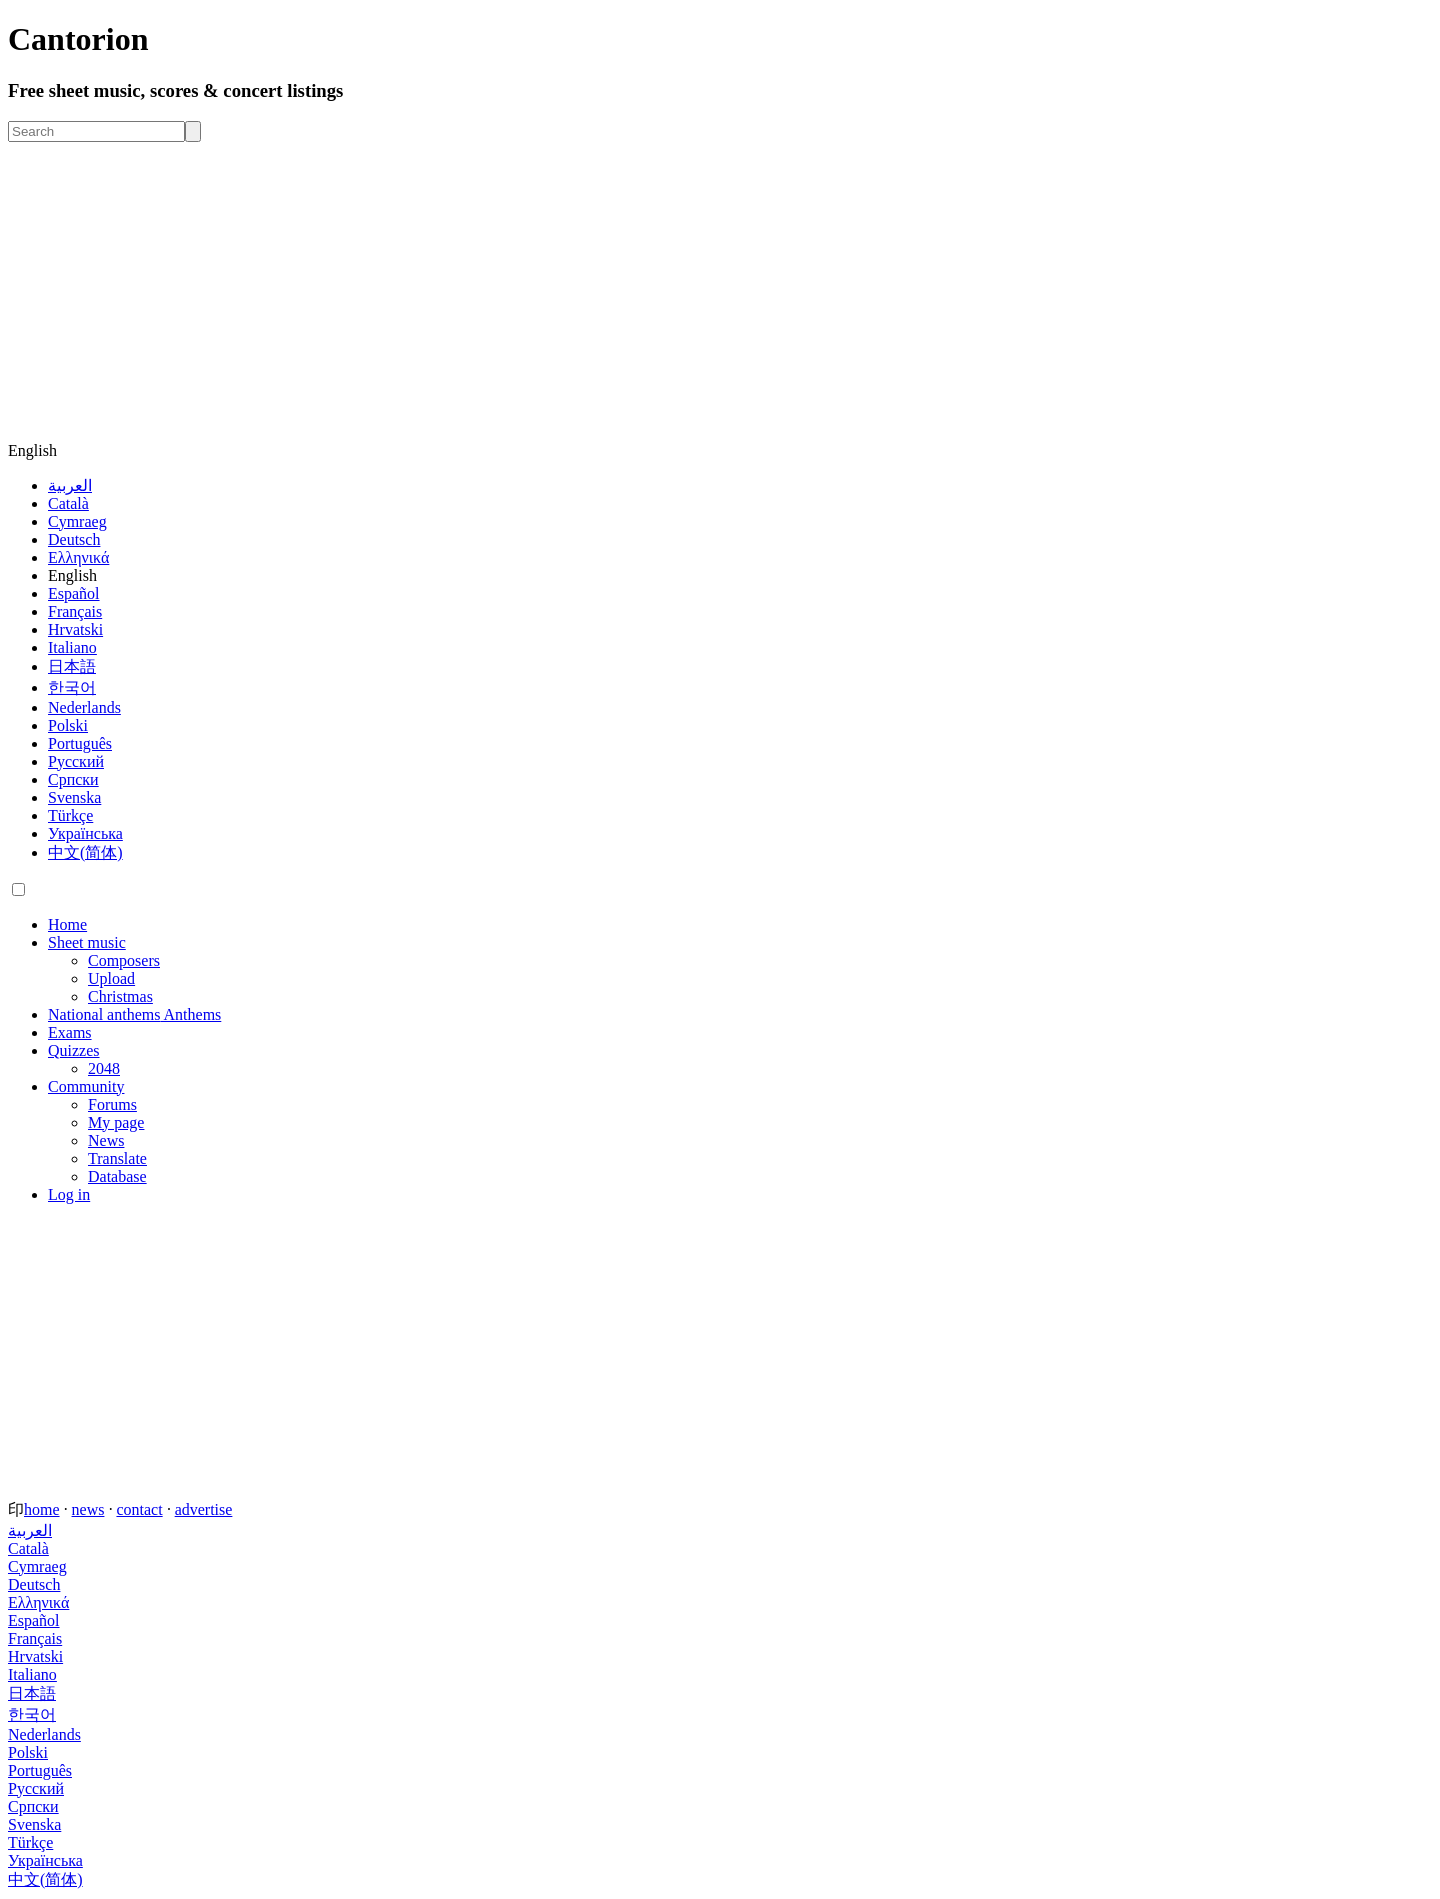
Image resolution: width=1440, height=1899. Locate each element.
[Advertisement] (720, 292)
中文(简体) (85, 852)
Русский (76, 761)
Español (74, 593)
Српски (73, 779)
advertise (204, 1509)
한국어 (72, 687)
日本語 (72, 666)
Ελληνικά (78, 557)
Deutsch (74, 539)
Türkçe (70, 815)
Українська (85, 833)
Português (80, 743)
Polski (68, 725)
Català (68, 503)
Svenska (74, 797)
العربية (70, 485)
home (42, 1509)
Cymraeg (77, 521)
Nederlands (84, 707)
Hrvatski (75, 629)
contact (139, 1509)
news (88, 1509)
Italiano (72, 647)
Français (75, 611)
